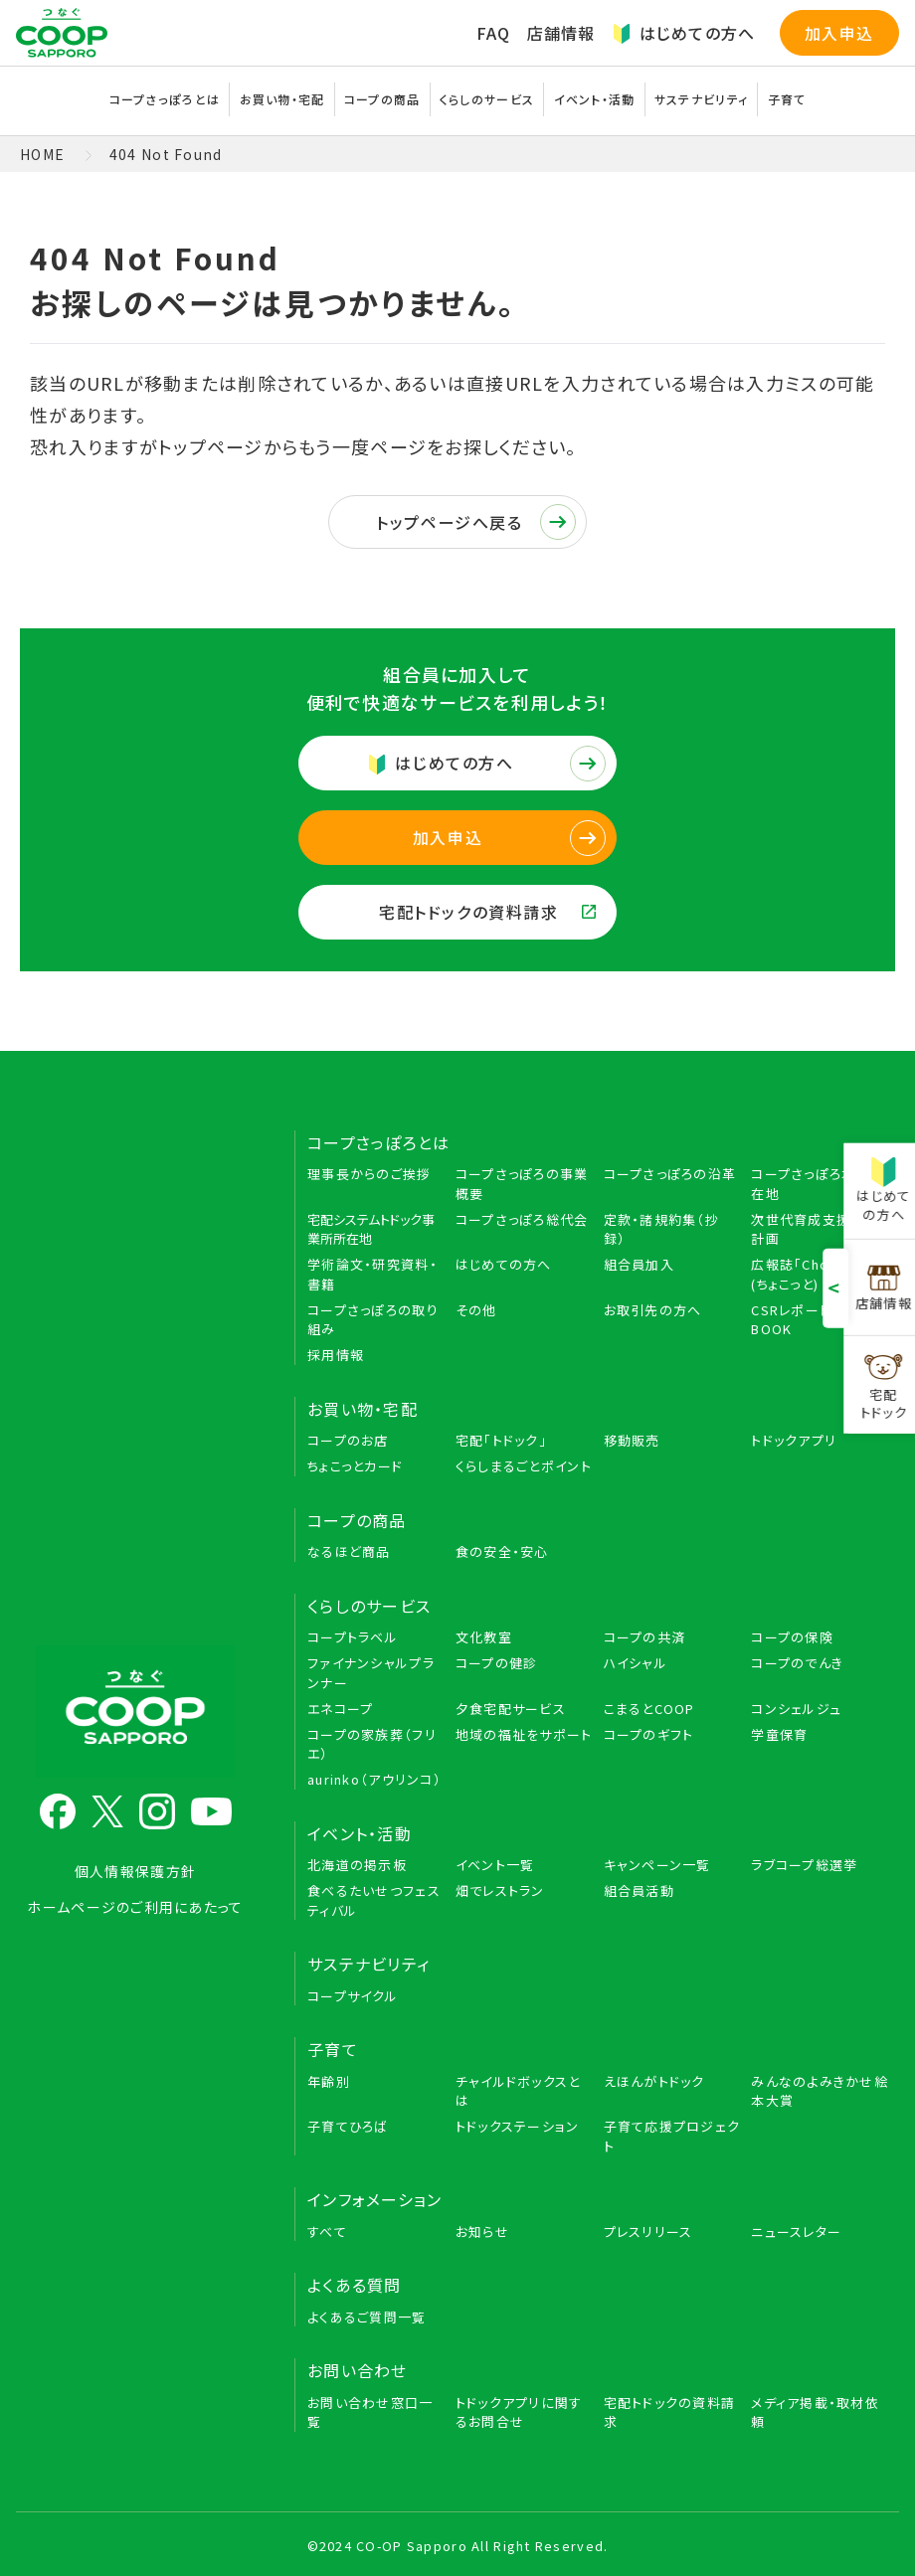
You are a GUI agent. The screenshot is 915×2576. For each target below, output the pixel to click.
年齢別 (328, 2081)
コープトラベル (352, 1637)
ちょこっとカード (355, 1466)
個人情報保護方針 (135, 1871)
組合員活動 (639, 1890)
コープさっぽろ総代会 (522, 1219)
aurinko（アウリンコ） (374, 1779)
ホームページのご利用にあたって (135, 1907)
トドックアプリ (793, 1440)
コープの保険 (792, 1637)
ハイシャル (635, 1662)
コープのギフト (649, 1734)
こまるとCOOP (649, 1708)
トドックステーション (518, 2126)
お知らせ (482, 2231)
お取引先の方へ (653, 1309)
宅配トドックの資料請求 (487, 912)
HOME (42, 154)
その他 (476, 1309)
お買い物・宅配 (282, 98)
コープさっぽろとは (165, 98)
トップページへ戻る (476, 522)
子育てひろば (348, 2126)
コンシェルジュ (796, 1708)
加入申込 (839, 33)
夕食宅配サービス (511, 1708)
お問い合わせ (357, 2370)
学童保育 (779, 1734)
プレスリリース (648, 2231)
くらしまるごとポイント (524, 1466)
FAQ (493, 33)
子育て (787, 98)
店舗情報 (561, 33)
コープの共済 (645, 1637)
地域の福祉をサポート (524, 1734)
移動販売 (632, 1440)
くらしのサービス (487, 98)
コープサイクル (352, 1995)
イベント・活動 (595, 98)
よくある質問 (354, 2285)
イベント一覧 (495, 1864)
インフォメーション (375, 2199)
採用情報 (335, 1354)
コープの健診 (497, 1662)
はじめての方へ (684, 33)
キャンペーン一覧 (657, 1864)
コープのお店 (348, 1440)
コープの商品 (382, 98)
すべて (327, 2231)
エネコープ (340, 1708)
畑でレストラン (500, 1890)
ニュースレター (796, 2231)
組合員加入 (639, 1264)
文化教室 (484, 1637)
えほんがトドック (654, 2081)
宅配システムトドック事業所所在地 (371, 1229)
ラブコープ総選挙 (804, 1864)
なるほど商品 (349, 1551)
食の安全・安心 (502, 1551)
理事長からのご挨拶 (369, 1173)
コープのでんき (797, 1662)
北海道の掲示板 (357, 1864)
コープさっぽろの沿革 (670, 1173)
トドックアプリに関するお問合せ (519, 2412)
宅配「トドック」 (501, 1440)
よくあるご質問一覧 (367, 2317)
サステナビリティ (701, 98)
